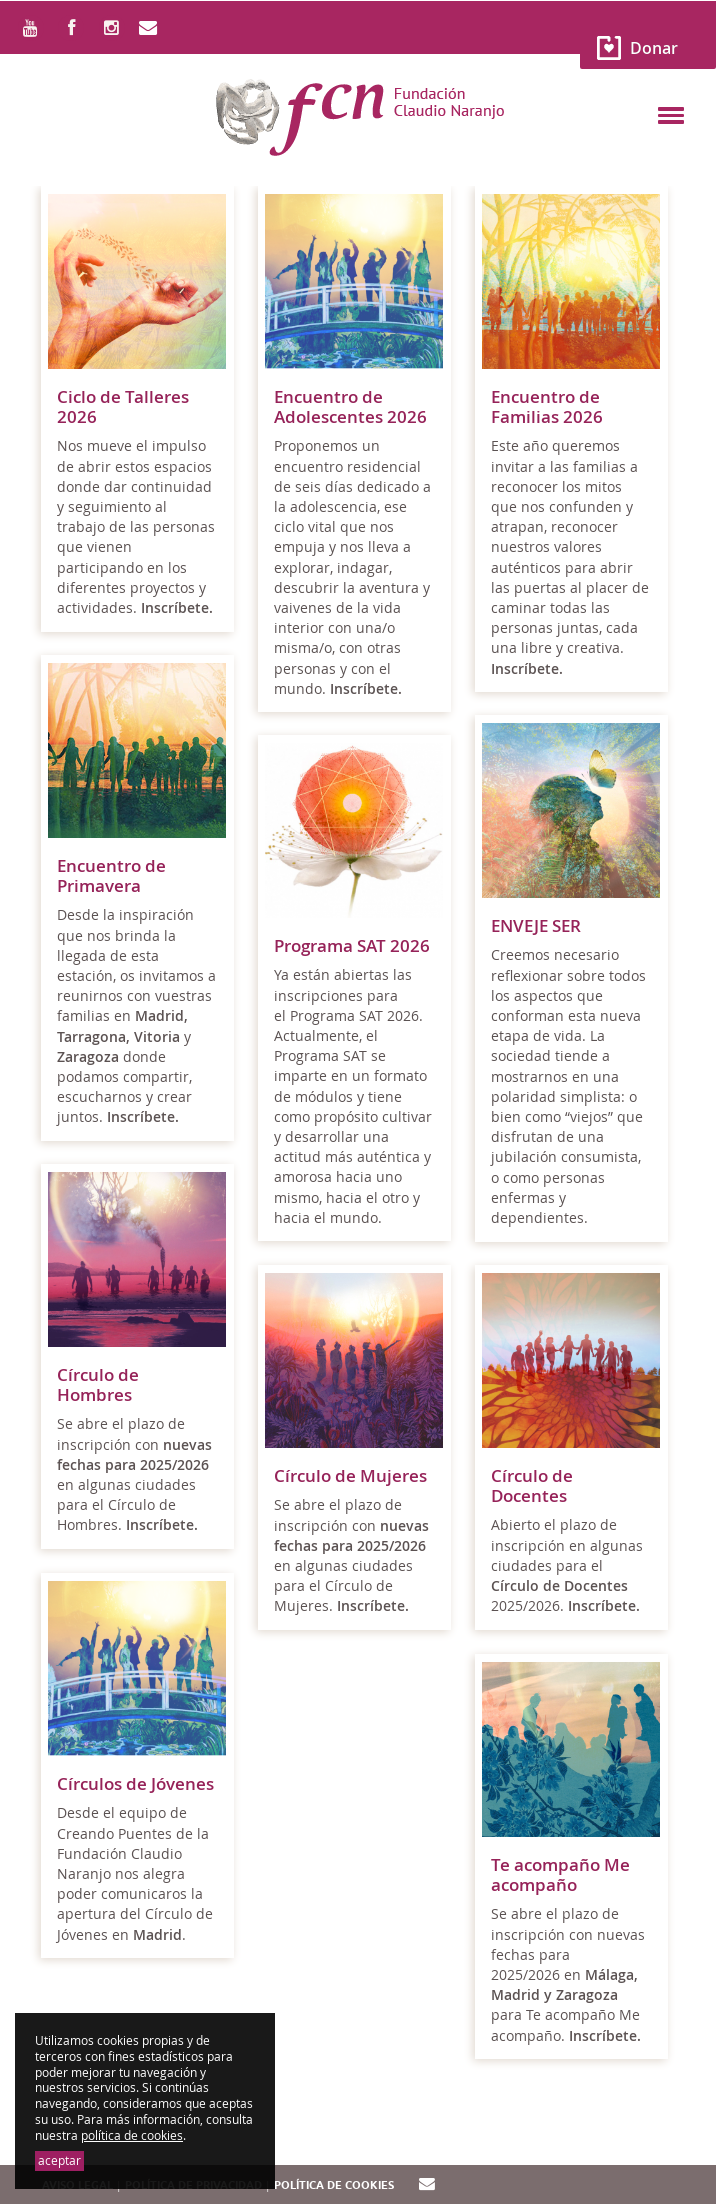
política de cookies (132, 2135)
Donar (654, 48)
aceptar (59, 2160)
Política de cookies (334, 2185)
